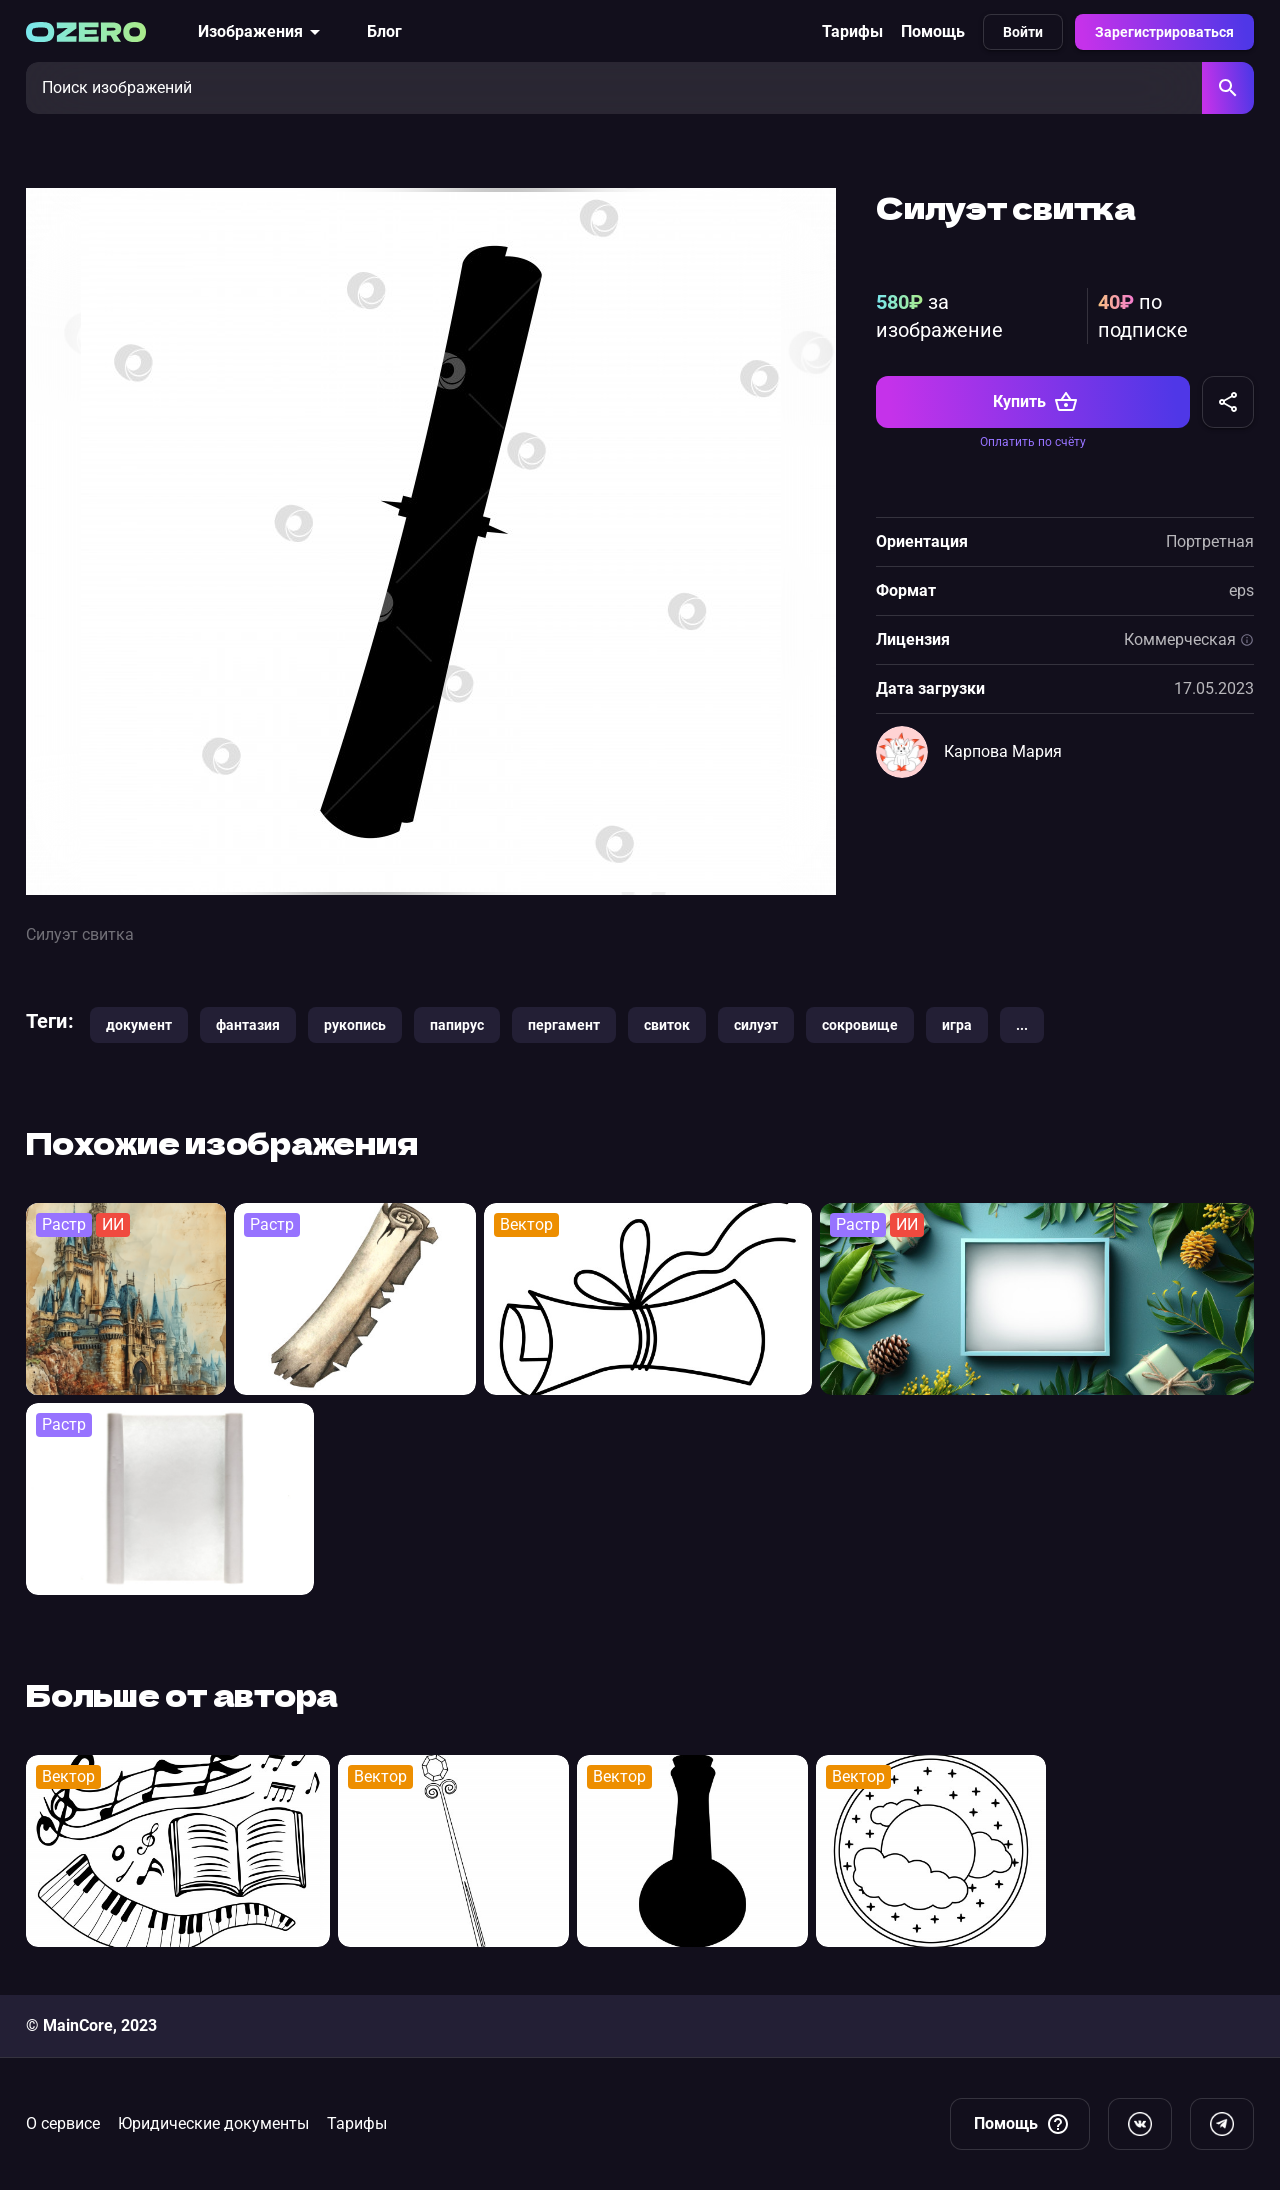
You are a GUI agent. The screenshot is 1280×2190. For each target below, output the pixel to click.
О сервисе (63, 2123)
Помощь (933, 31)
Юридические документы (213, 2123)
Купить (1035, 402)
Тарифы (852, 31)
